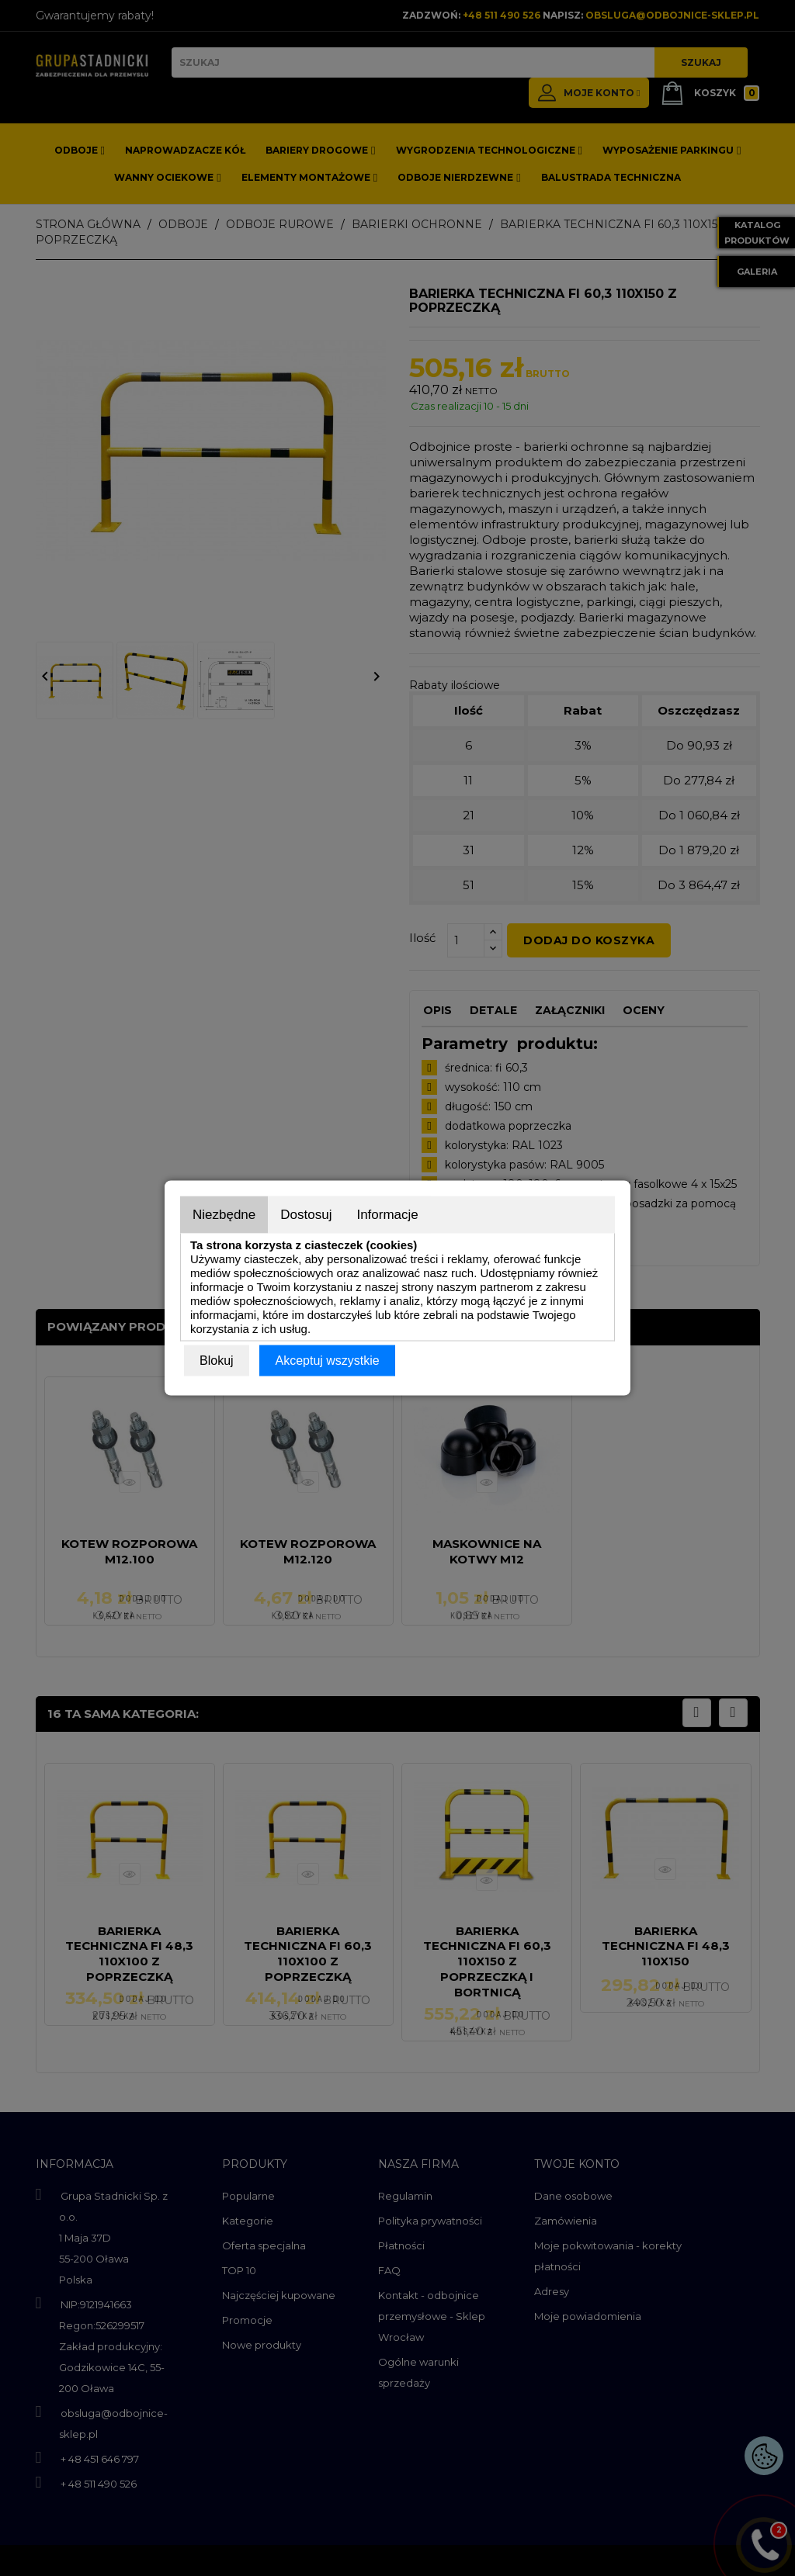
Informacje (387, 1214)
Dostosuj (306, 1214)
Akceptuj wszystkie (327, 1360)
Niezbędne (224, 1214)
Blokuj (217, 1360)
